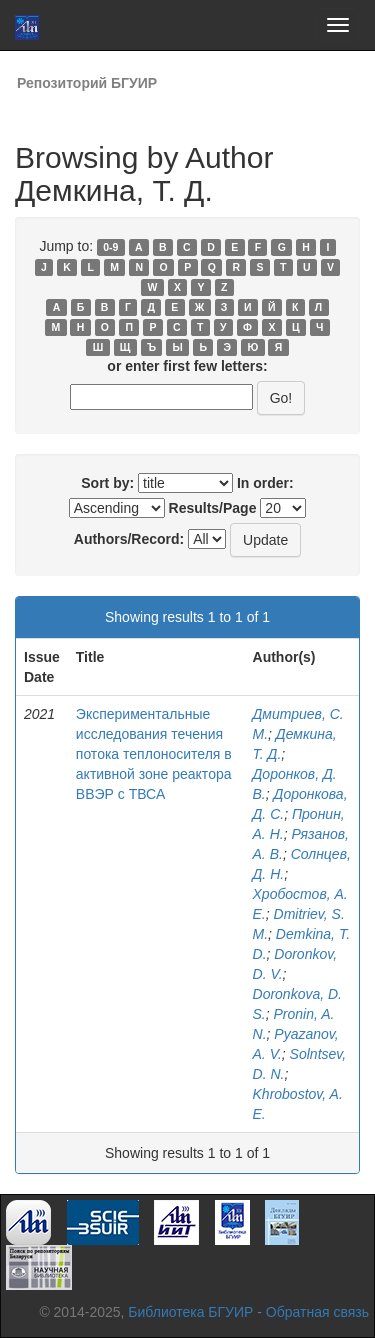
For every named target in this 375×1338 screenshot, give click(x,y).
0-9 (110, 247)
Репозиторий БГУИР (87, 83)
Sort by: (107, 483)
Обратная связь (317, 1312)
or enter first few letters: (187, 366)
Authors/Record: (129, 539)
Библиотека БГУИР (190, 1312)
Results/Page (213, 508)
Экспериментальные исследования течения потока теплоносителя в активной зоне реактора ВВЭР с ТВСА (154, 754)
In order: (265, 483)
